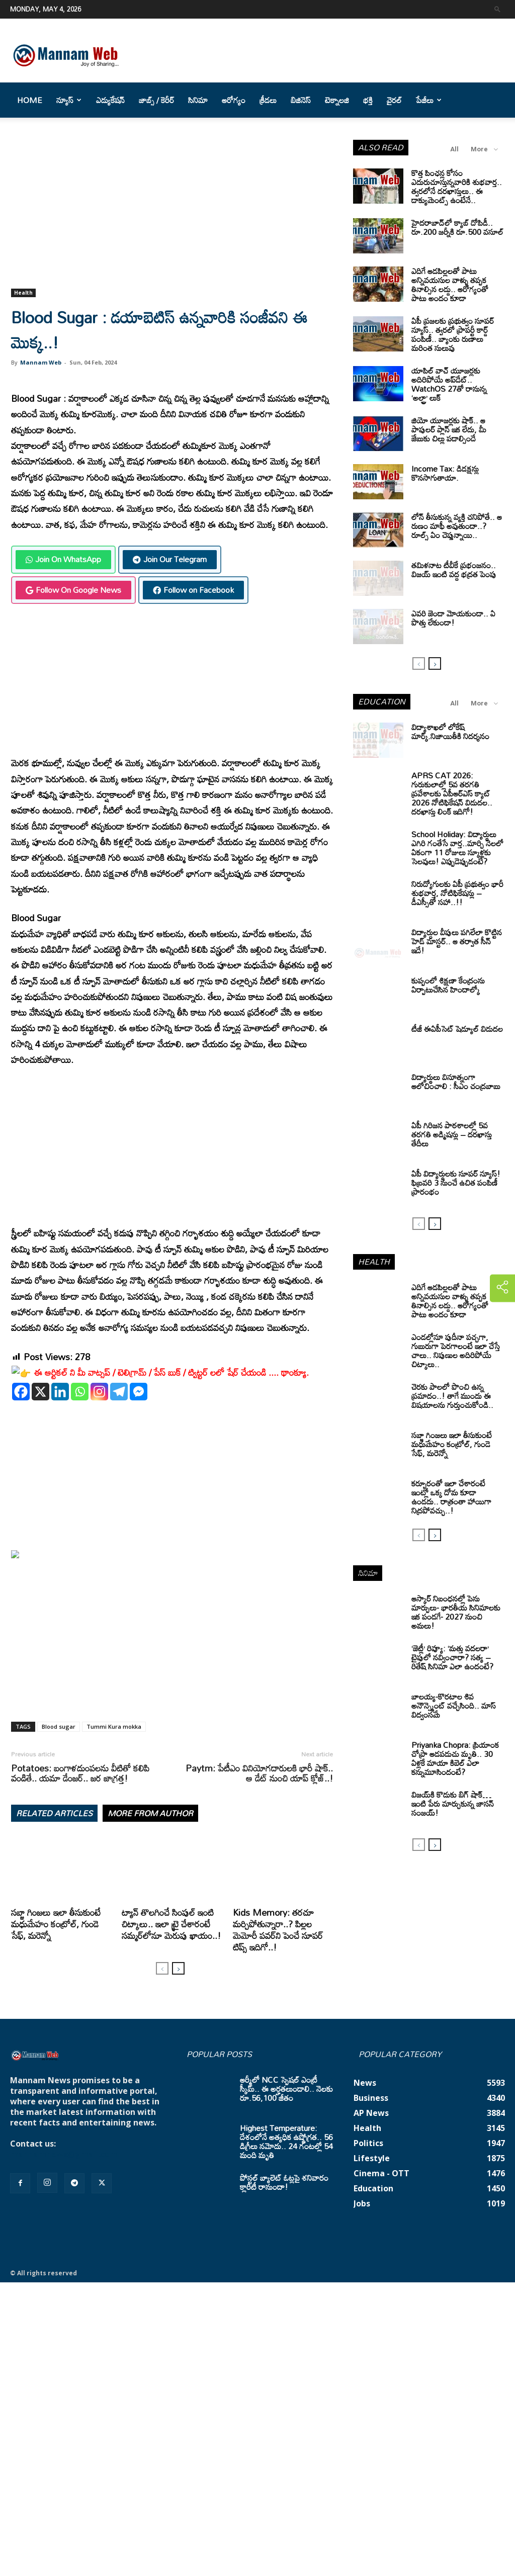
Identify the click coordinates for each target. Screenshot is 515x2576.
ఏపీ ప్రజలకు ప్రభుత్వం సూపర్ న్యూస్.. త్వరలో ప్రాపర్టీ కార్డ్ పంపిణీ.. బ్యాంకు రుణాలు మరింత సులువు (452, 334)
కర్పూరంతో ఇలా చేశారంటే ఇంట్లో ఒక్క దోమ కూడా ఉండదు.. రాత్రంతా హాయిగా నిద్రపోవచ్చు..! (451, 1497)
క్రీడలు (268, 100)
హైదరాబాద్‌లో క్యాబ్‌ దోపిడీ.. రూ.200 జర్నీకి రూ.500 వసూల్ (457, 227)
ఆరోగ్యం (233, 100)
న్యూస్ (68, 100)
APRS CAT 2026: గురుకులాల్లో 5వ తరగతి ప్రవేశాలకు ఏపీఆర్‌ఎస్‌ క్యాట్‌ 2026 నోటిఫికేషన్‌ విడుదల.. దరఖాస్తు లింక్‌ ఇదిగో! (451, 793)
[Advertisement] (172, 214)
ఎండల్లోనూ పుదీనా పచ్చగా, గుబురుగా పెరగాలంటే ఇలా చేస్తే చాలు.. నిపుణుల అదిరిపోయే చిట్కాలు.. (455, 1350)
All (454, 149)
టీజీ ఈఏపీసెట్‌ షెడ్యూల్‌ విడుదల (457, 1029)
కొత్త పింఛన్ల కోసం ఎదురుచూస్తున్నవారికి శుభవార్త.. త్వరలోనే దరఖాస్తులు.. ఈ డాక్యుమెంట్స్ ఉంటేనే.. (456, 186)
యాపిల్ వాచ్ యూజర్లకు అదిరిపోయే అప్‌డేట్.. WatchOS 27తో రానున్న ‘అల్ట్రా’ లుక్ (449, 384)
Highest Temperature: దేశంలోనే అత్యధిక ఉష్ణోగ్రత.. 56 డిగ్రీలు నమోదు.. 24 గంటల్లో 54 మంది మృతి (286, 2141)
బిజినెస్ (301, 100)
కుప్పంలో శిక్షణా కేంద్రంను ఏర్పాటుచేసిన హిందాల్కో (448, 985)
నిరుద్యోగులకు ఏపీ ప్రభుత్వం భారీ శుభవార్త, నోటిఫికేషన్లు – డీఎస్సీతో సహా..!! (457, 893)
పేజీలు (429, 100)
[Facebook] (21, 1391)
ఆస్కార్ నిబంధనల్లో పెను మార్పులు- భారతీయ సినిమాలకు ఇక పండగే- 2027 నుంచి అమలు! (455, 1612)
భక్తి (368, 100)
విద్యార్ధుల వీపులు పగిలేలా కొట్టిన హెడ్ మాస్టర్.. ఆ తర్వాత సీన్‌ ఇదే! (456, 941)
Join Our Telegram (170, 559)
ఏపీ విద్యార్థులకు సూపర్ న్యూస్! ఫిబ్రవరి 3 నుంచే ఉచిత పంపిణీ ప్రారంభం (455, 1183)
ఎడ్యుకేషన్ (110, 100)
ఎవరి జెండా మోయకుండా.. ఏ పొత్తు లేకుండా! (453, 618)
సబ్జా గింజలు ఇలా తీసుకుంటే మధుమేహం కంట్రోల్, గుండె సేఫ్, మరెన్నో (56, 1923)
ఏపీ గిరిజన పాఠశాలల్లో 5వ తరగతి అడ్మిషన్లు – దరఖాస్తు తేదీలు (451, 1134)
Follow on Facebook (193, 590)
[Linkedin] (60, 1391)
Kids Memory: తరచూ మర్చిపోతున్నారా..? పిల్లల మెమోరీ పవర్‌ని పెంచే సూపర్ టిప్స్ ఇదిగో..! (278, 1929)
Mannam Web (40, 362)
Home (29, 100)
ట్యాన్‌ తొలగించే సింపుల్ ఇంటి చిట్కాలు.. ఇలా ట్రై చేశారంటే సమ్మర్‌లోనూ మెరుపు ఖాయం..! (171, 1923)
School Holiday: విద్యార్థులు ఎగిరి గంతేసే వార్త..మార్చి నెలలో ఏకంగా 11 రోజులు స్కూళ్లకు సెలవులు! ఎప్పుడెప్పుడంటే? (457, 847)
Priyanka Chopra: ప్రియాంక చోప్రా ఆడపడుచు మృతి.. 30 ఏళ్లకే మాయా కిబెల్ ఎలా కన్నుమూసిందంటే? (455, 1758)
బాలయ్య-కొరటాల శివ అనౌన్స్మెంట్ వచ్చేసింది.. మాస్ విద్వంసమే (453, 1706)
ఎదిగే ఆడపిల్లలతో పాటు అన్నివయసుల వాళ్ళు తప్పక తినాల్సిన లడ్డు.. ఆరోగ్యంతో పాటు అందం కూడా (449, 284)
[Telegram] (119, 1391)
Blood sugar (58, 1726)
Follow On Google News (73, 590)
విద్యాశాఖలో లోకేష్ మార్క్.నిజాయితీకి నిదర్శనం (450, 731)
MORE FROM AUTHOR (150, 1813)
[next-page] (178, 1968)
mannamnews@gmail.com (64, 2154)
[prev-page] (162, 1968)
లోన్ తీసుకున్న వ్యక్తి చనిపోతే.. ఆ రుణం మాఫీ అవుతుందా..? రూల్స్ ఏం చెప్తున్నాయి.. (456, 526)
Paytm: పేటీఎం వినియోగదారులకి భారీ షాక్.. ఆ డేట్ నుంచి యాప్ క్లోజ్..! (259, 1773)
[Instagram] (99, 1391)
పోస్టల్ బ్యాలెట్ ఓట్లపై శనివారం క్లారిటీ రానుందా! (284, 2182)
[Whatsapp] (80, 1391)
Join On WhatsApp (63, 559)
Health (23, 292)
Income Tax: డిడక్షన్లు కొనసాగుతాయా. (445, 473)
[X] (40, 1391)
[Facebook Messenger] (138, 1391)
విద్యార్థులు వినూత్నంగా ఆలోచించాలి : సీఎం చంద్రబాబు (455, 1081)
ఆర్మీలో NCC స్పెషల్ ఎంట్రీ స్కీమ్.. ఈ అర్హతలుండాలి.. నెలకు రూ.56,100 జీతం (286, 2089)
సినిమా (198, 100)
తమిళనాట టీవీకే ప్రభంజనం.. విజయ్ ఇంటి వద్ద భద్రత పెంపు (453, 569)
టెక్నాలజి (337, 100)
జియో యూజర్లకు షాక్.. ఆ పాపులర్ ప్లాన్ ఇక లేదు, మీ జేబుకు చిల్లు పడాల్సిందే (448, 429)
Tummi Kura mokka (114, 1726)
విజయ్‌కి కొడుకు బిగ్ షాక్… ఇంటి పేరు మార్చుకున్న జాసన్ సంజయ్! (452, 1804)
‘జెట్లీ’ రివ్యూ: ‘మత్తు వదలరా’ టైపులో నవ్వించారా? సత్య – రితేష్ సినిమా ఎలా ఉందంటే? (452, 1657)
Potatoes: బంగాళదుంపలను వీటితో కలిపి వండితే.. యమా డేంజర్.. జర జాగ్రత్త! (80, 1773)
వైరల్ (394, 100)
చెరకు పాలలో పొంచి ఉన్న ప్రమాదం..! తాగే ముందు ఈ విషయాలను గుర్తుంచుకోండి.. (452, 1396)
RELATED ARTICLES (54, 1813)
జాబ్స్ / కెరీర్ (156, 100)
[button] (497, 9)
